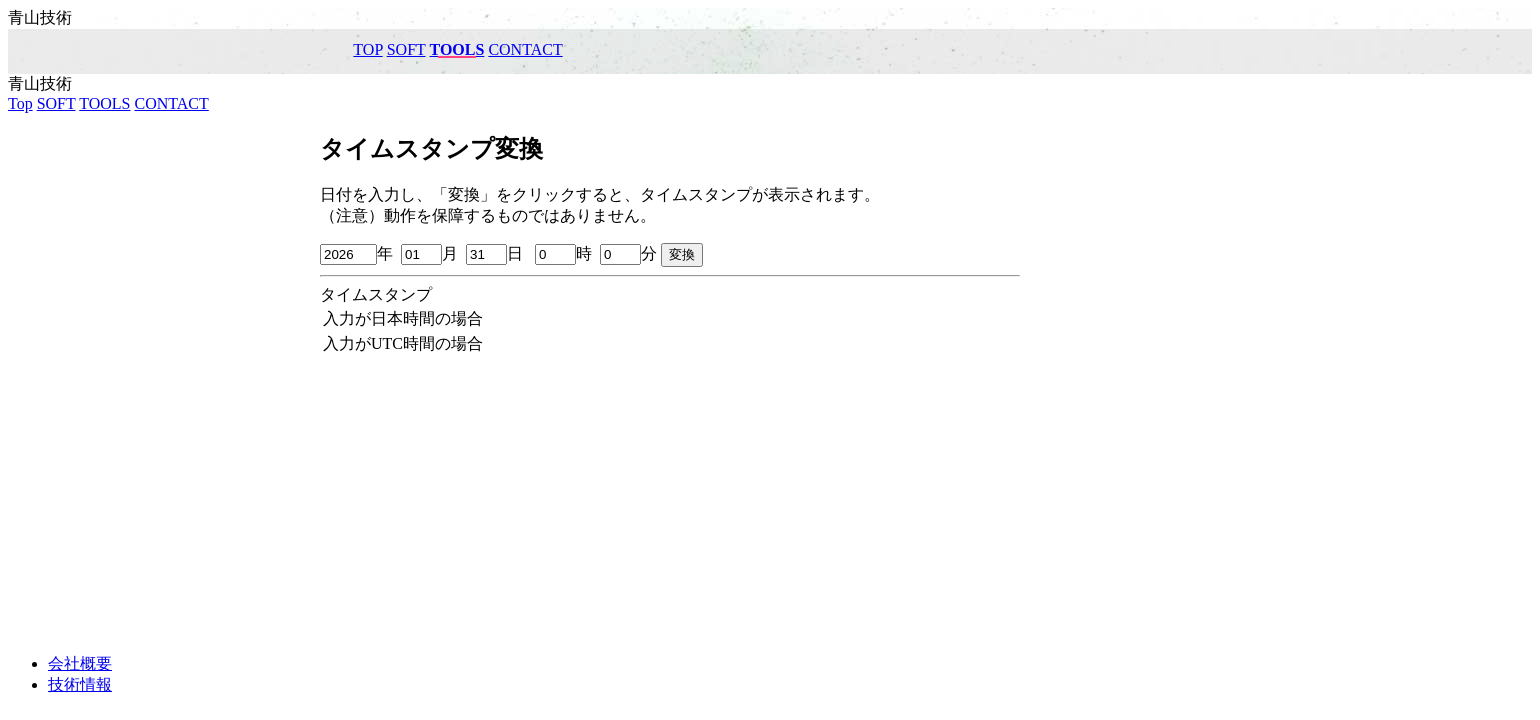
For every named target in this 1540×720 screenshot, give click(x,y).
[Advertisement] (770, 498)
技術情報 (80, 684)
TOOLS (457, 49)
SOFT (406, 49)
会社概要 (80, 663)
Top (367, 49)
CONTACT (525, 49)
